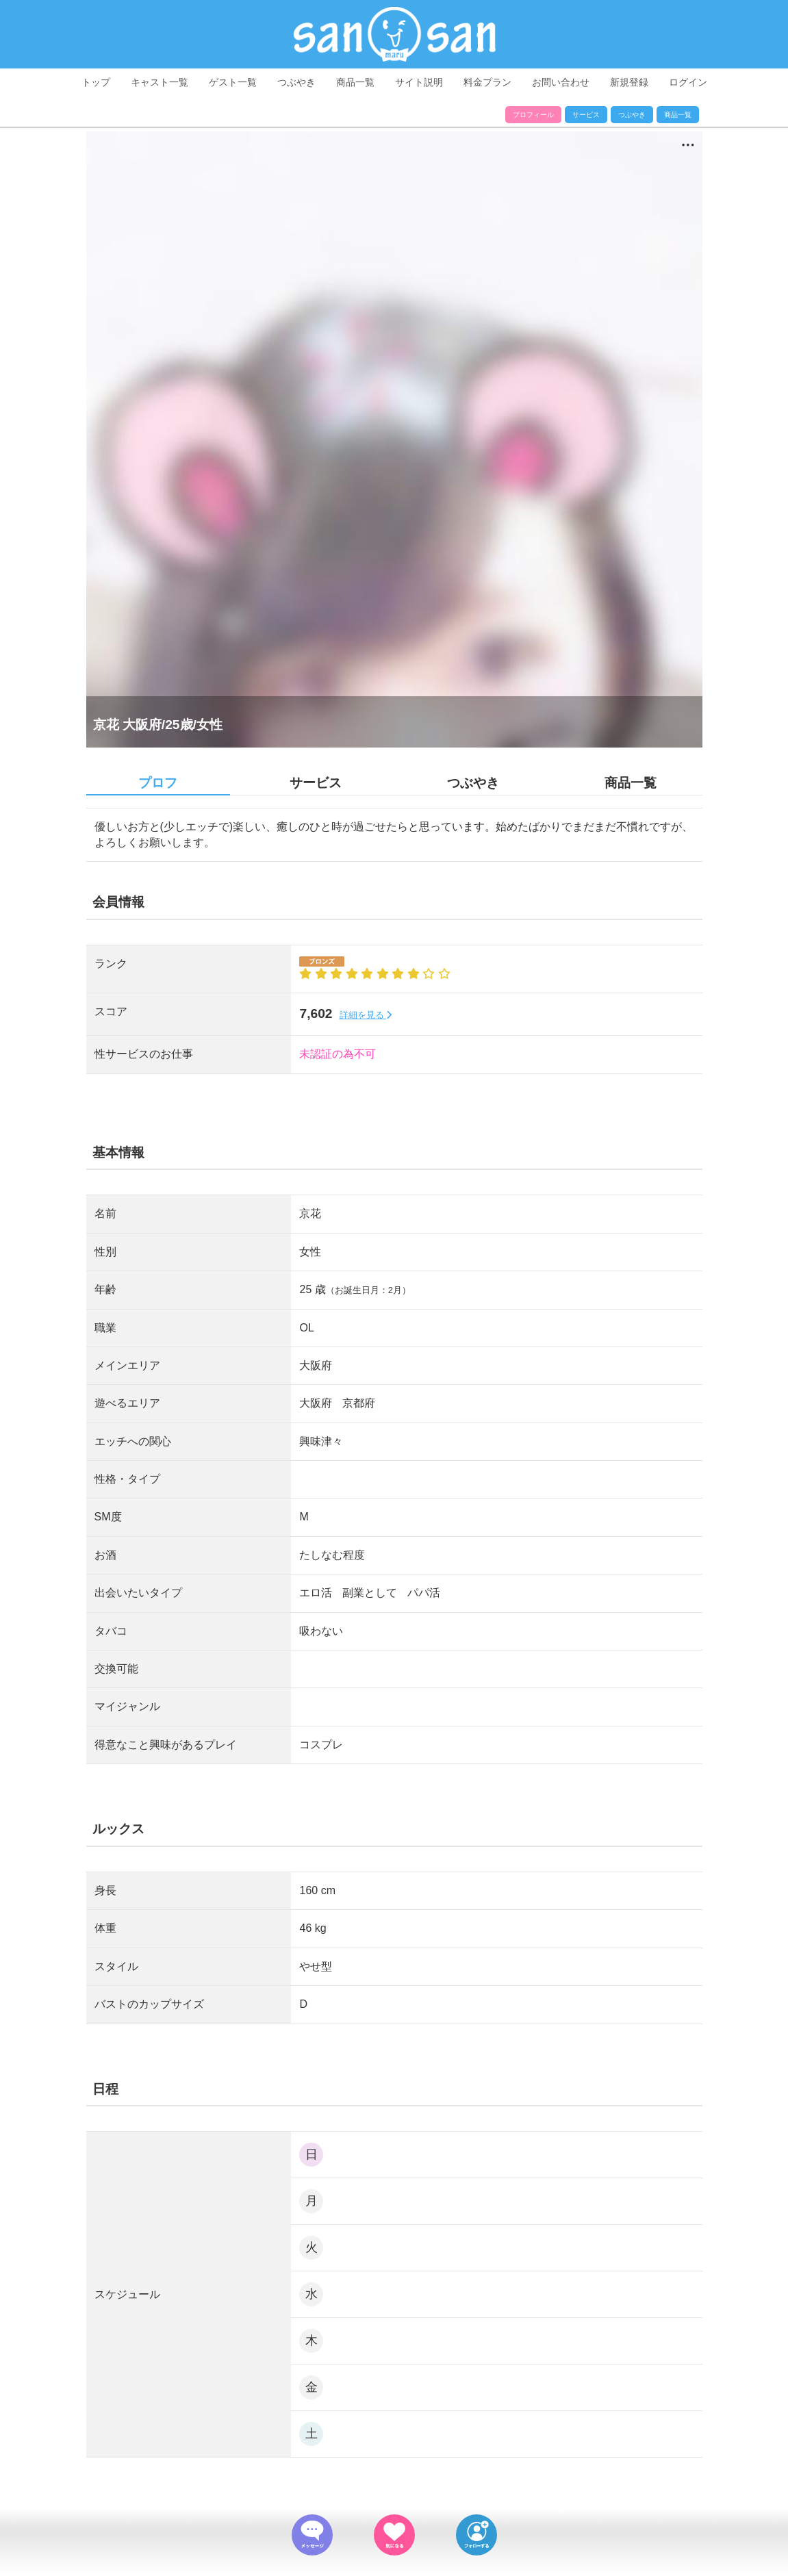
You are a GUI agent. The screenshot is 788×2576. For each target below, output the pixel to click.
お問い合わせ (560, 82)
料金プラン (487, 82)
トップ (95, 82)
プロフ (157, 783)
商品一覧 (355, 82)
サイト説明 (419, 82)
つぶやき (296, 82)
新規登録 (629, 82)
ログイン (688, 82)
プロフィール (533, 114)
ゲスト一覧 (233, 82)
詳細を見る (366, 1015)
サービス (586, 114)
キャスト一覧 (159, 82)
